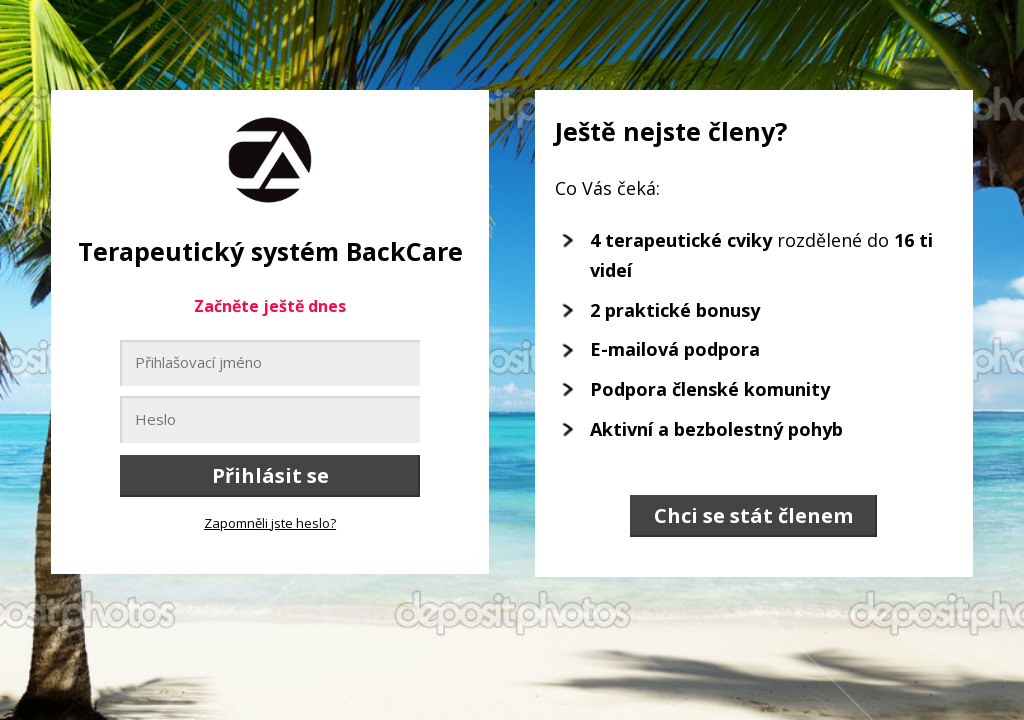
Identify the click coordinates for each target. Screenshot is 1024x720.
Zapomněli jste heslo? (270, 523)
